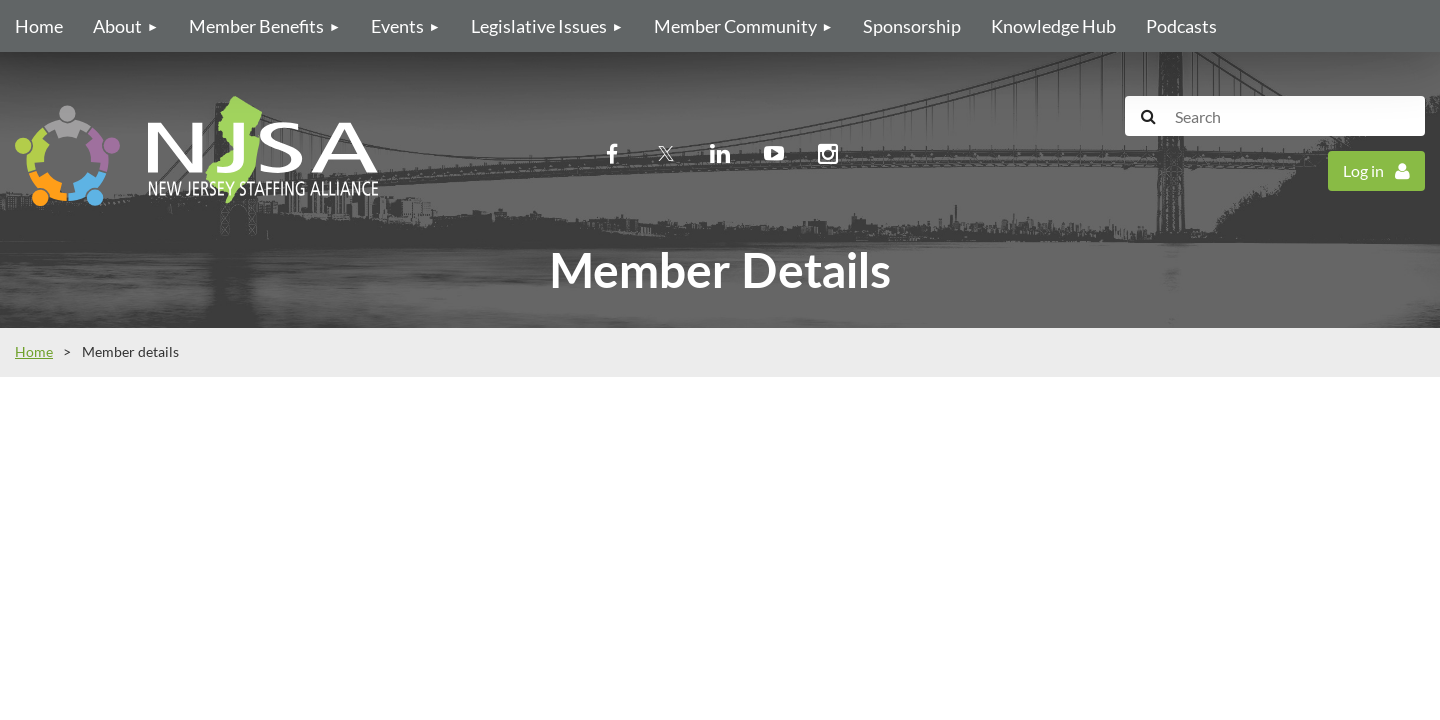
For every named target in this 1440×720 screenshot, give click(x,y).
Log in (1363, 170)
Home (34, 351)
